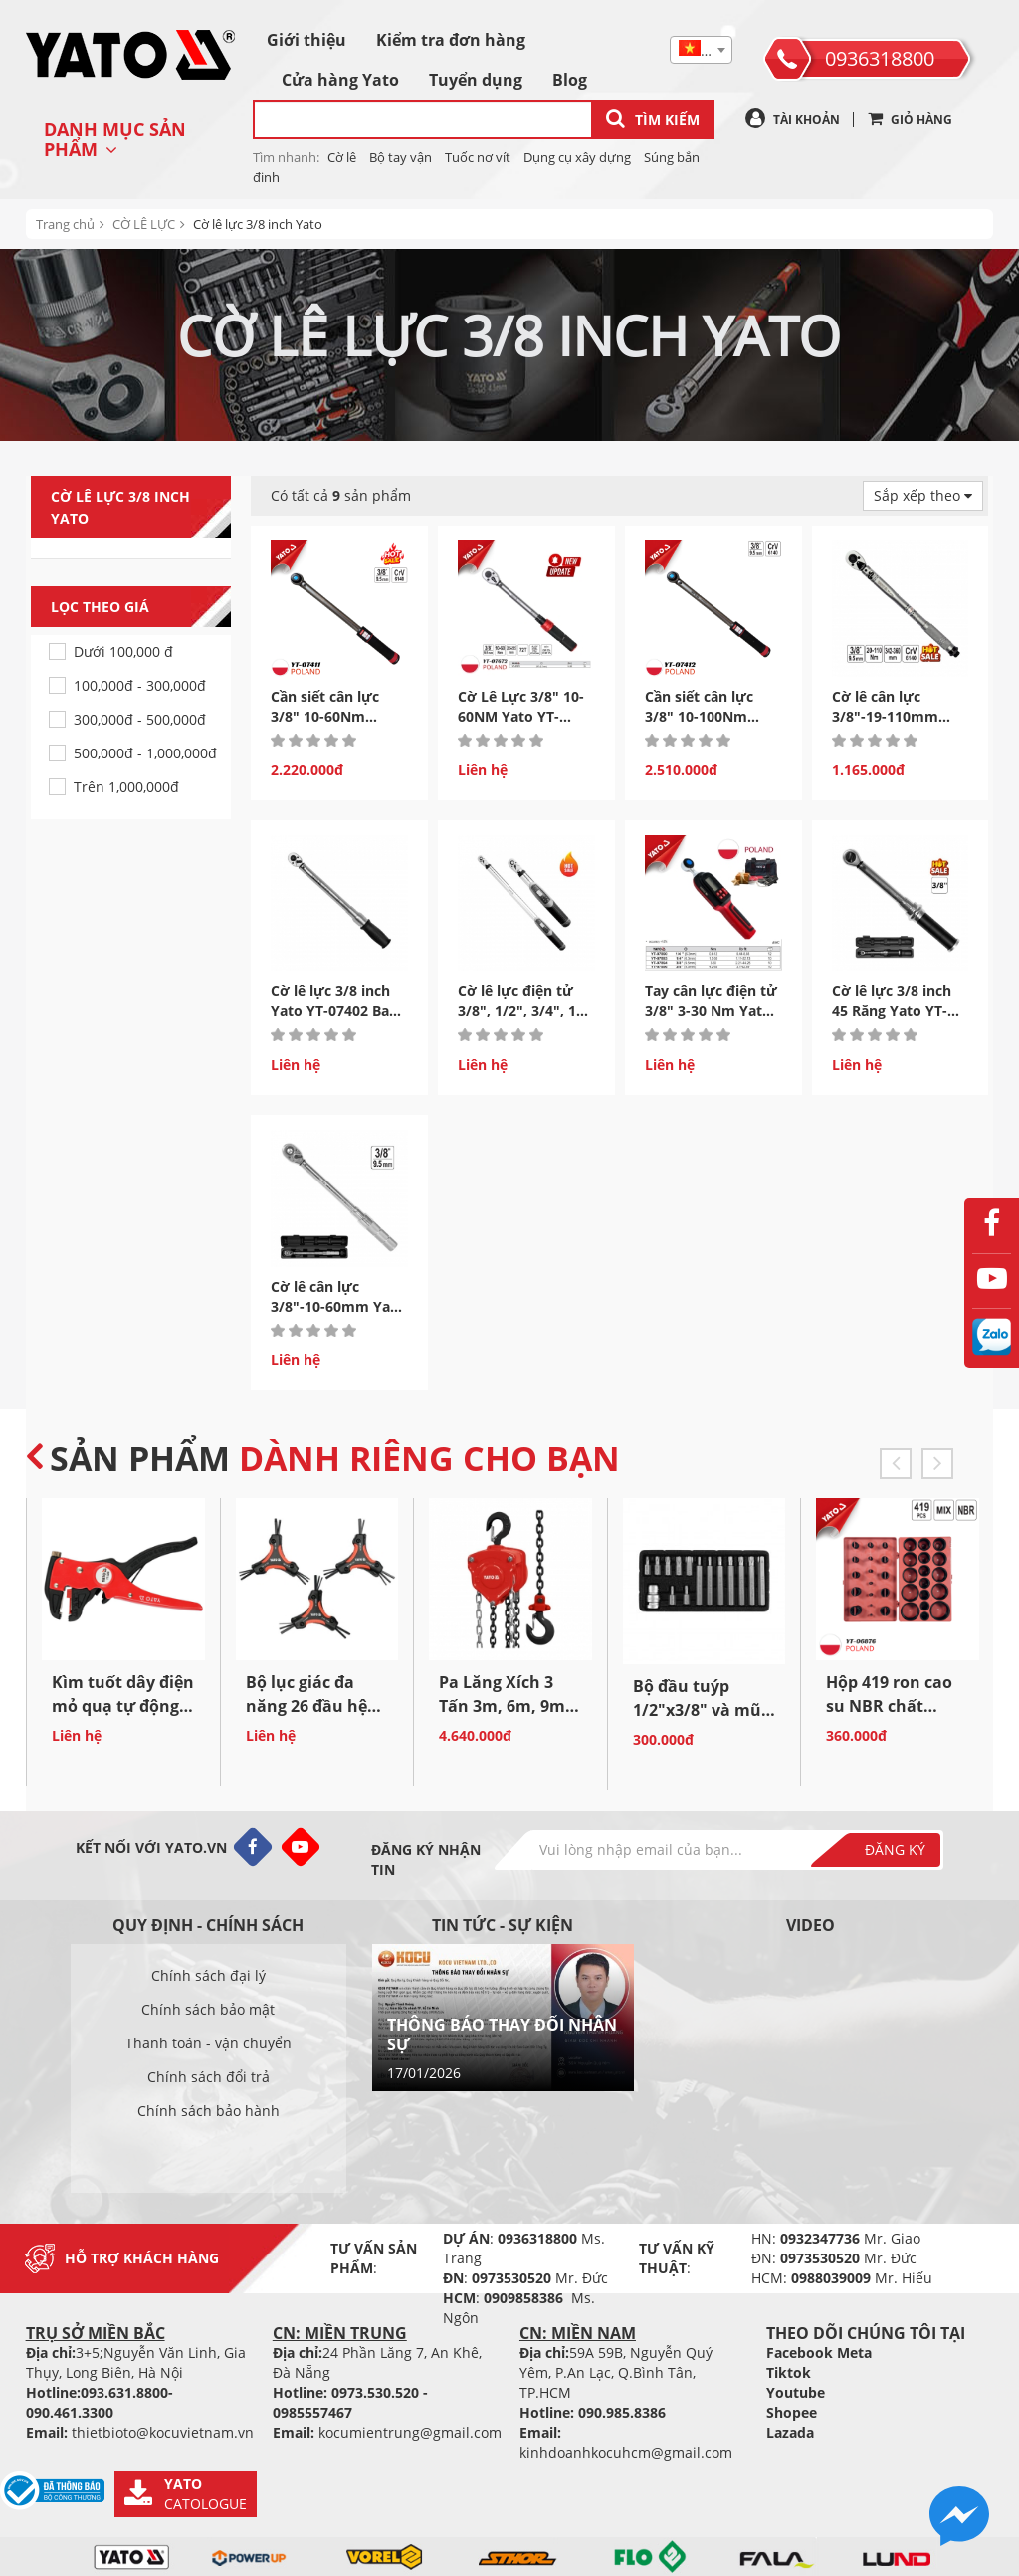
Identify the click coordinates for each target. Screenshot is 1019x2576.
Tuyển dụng (475, 80)
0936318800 (879, 58)
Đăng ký (895, 1849)
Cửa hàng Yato (340, 80)
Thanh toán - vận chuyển (208, 2043)
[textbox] (701, 51)
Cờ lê (341, 157)
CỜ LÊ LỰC (143, 224)
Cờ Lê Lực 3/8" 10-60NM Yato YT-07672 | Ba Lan (521, 716)
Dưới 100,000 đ (123, 651)
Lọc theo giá (141, 607)
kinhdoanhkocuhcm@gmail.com (625, 2452)
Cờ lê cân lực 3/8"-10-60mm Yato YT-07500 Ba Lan (338, 1306)
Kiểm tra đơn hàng (450, 40)
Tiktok (788, 2372)
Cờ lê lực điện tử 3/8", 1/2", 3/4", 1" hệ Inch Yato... (520, 1010)
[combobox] (701, 50)
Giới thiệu (306, 40)
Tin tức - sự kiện (502, 1925)
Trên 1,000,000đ (126, 786)
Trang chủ (65, 224)
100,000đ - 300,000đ (140, 685)
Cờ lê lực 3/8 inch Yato (257, 224)
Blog (569, 80)
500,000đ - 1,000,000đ (145, 753)
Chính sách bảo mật (208, 2009)
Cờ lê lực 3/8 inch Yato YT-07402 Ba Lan (330, 1010)
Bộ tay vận (400, 157)
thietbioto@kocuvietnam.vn (163, 2432)
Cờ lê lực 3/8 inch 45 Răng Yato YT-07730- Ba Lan (891, 1010)
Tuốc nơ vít (477, 157)
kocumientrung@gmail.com (410, 2432)
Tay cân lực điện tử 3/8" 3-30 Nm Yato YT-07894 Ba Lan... (711, 1010)
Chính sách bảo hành (208, 2110)
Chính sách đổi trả (208, 2076)
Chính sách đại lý (208, 1975)
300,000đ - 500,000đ (140, 719)
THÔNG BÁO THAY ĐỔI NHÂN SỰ (502, 2034)
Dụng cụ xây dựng (577, 157)
